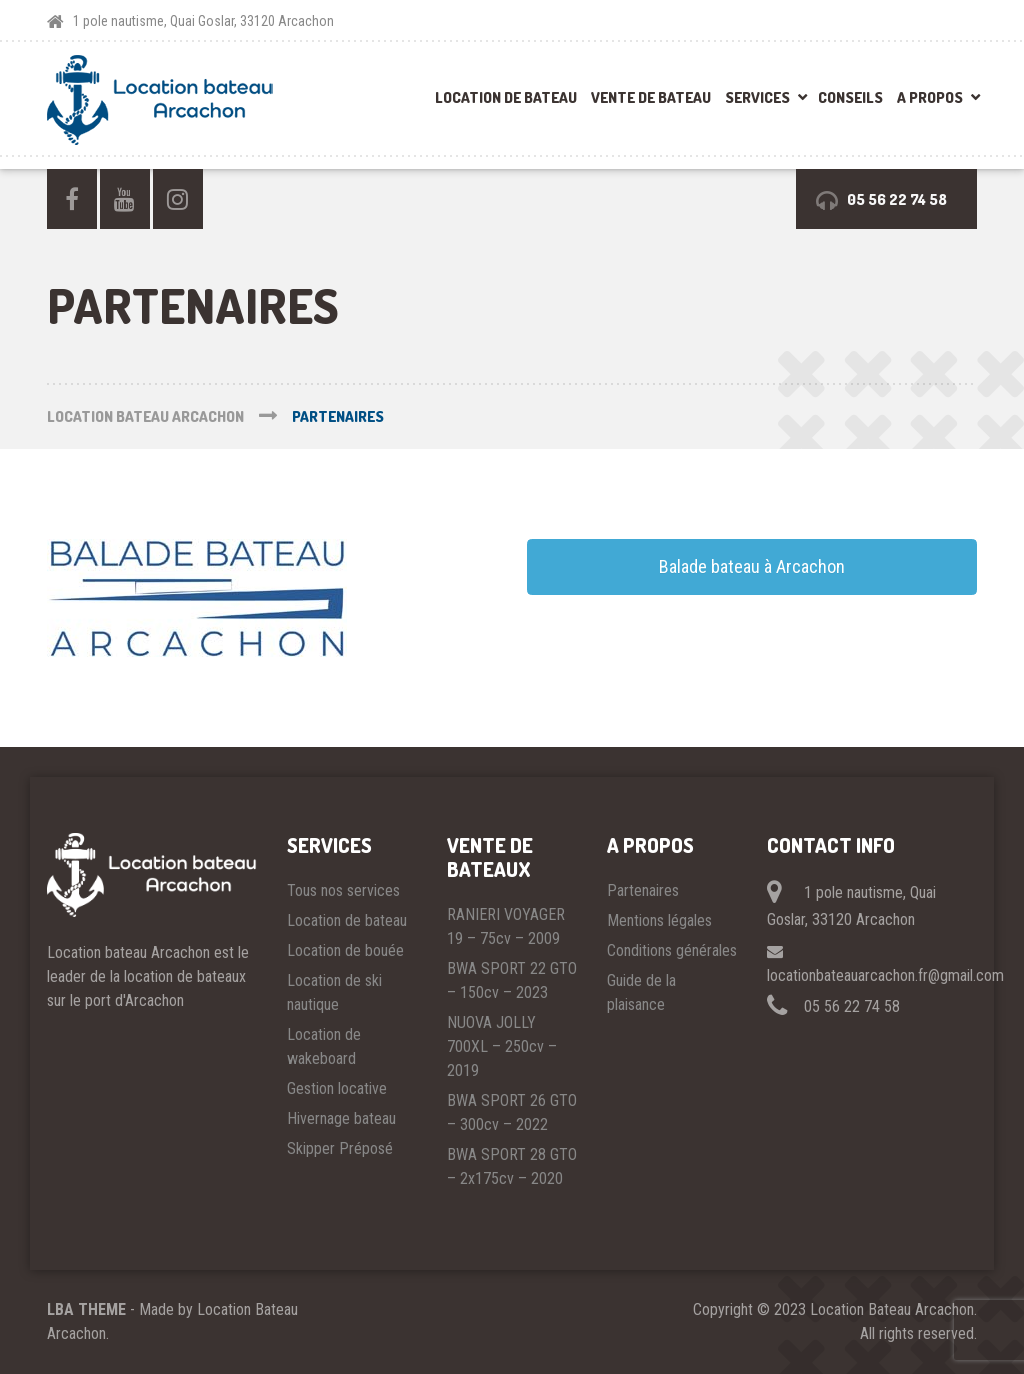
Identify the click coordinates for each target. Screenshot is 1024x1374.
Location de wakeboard (324, 1046)
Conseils (850, 97)
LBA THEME (86, 1309)
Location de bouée (345, 950)
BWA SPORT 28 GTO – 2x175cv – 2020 (512, 1166)
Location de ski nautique (334, 992)
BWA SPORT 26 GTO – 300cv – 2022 (512, 1112)
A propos (930, 97)
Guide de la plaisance (641, 992)
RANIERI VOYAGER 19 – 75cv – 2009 (506, 926)
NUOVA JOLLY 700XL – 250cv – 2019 (502, 1046)
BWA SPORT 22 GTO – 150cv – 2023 (512, 980)
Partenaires (643, 890)
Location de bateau (506, 97)
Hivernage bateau (341, 1118)
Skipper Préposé (340, 1148)
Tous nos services (343, 890)
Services (757, 97)
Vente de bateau (651, 97)
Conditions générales (672, 950)
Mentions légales (659, 920)
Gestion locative (337, 1088)
